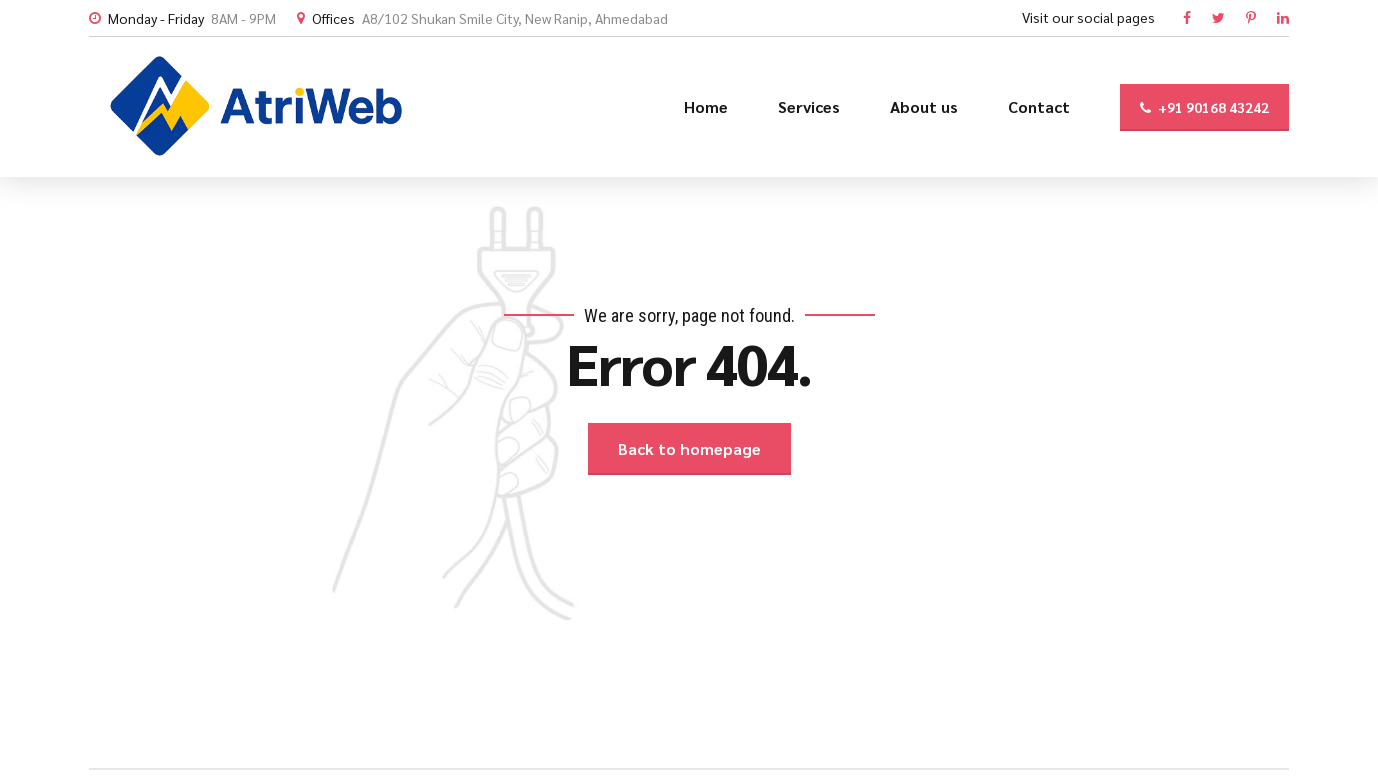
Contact (1039, 106)
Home (706, 106)
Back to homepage (689, 448)
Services (809, 106)
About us (924, 106)
